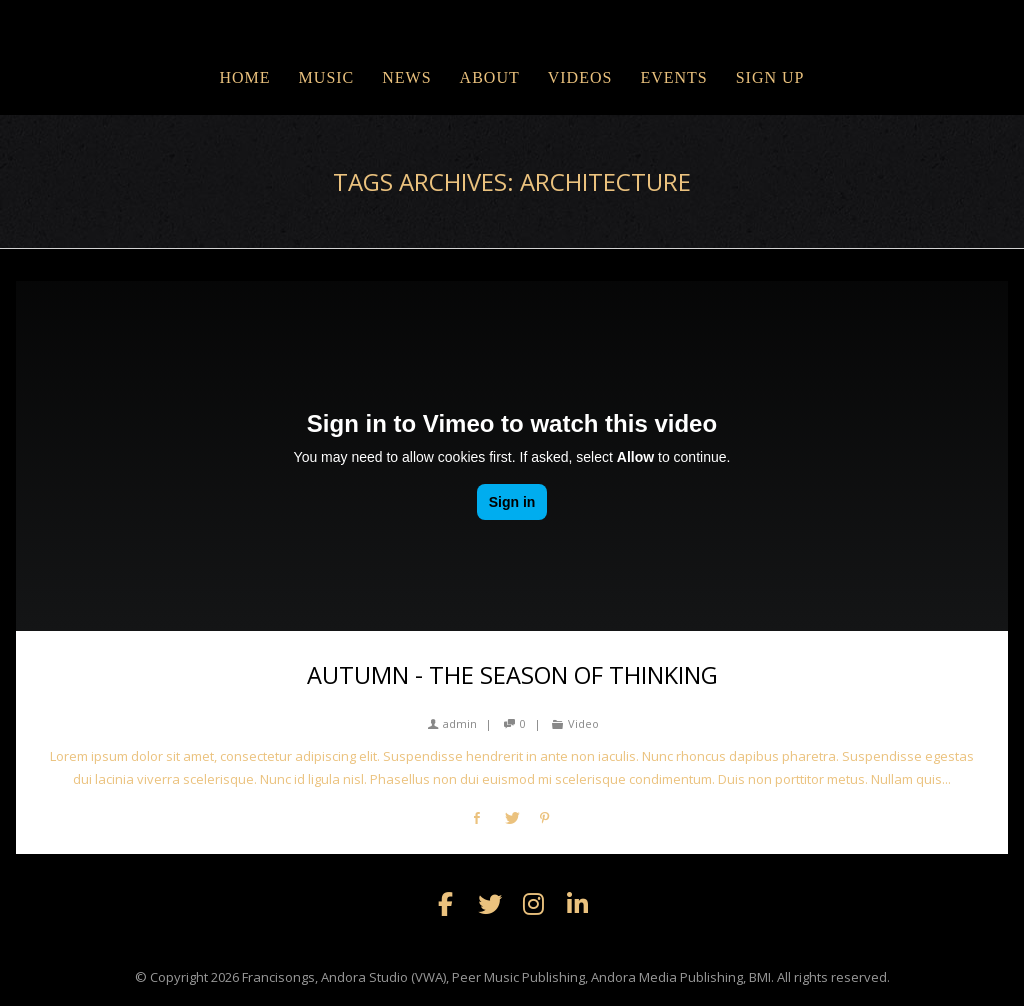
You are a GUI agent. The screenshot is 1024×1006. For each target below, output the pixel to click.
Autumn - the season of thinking (512, 675)
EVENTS (673, 77)
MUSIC (327, 77)
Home (244, 77)
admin (452, 723)
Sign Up (770, 77)
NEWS (406, 77)
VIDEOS (580, 77)
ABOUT (490, 77)
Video (583, 723)
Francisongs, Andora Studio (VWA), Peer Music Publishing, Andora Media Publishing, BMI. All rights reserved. (566, 977)
